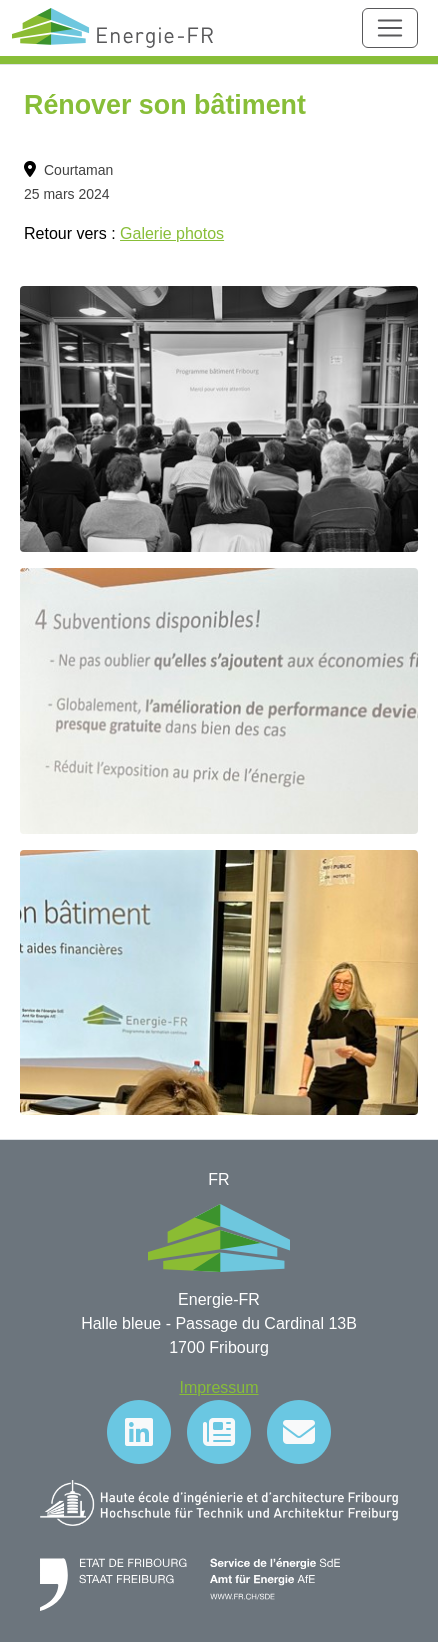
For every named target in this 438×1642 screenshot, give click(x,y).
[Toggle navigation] (390, 28)
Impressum (218, 1387)
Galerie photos (172, 233)
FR (218, 1179)
